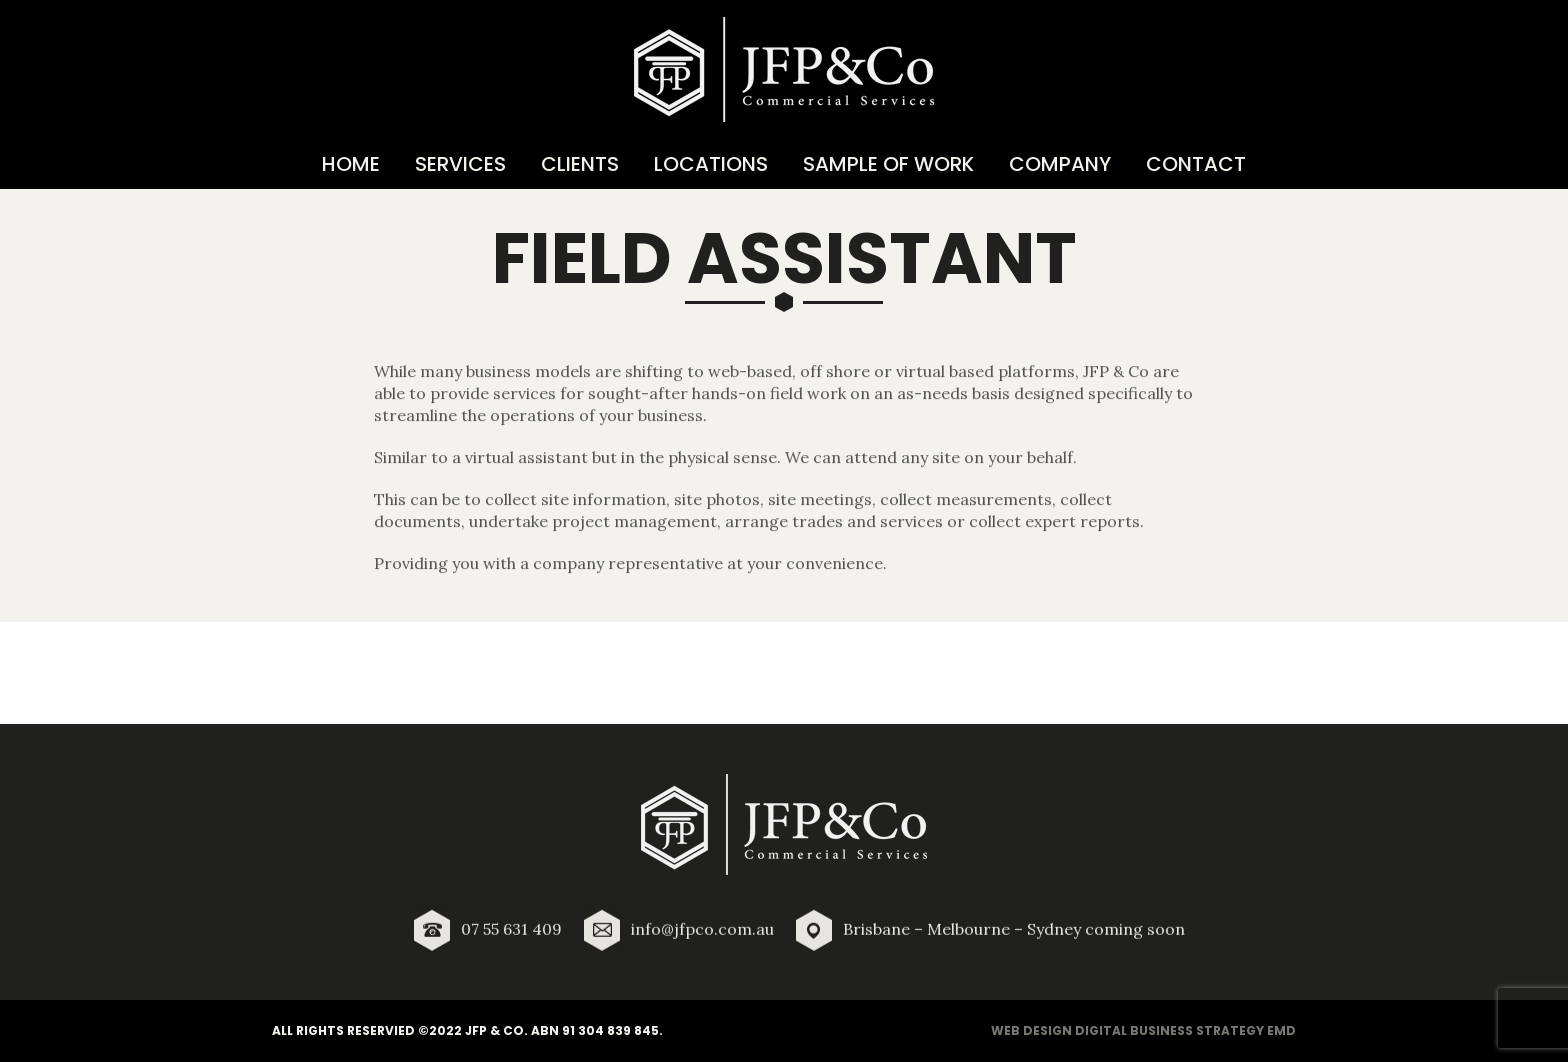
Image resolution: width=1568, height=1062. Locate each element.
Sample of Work (888, 164)
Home (351, 164)
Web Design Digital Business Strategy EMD (1143, 1030)
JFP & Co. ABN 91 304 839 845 (562, 1030)
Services (460, 164)
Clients (580, 164)
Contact (1196, 164)
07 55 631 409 (511, 935)
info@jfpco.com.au (702, 935)
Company (1060, 164)
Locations (711, 164)
